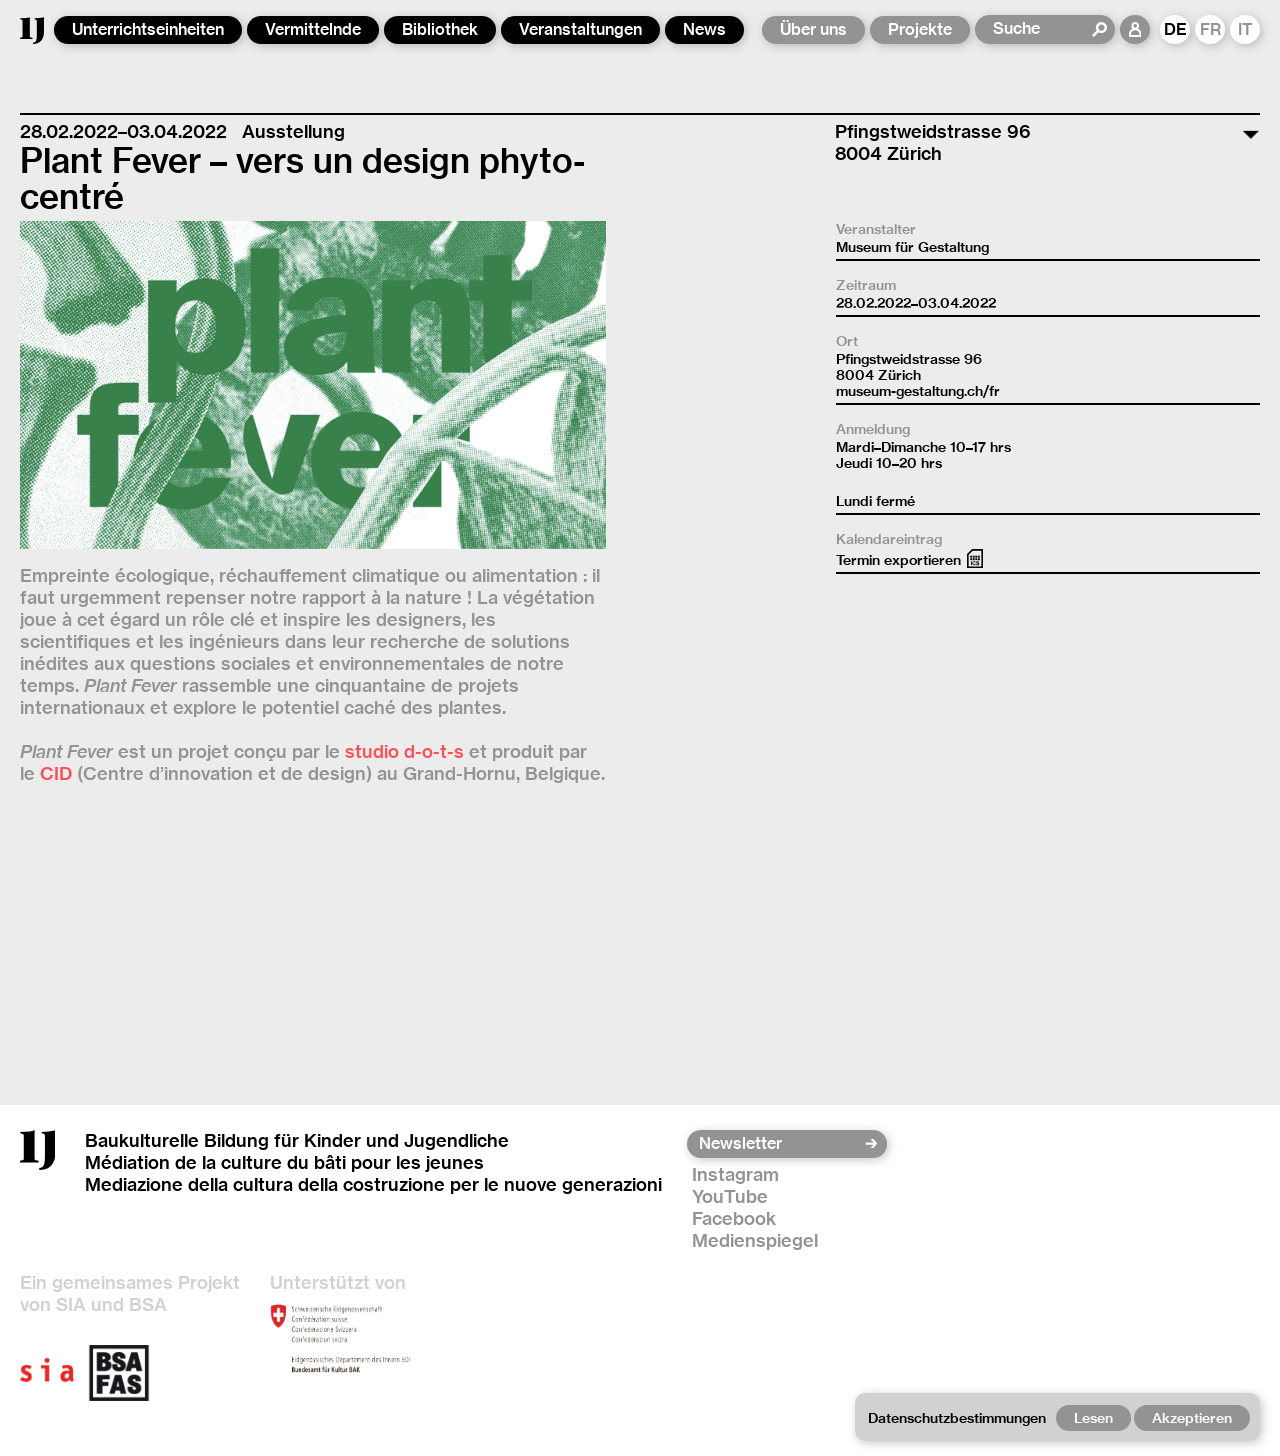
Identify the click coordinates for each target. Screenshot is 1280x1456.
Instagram (735, 1174)
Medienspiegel (755, 1240)
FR (1210, 29)
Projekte (920, 29)
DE (1175, 29)
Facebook (734, 1218)
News (704, 29)
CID (56, 773)
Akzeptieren (1192, 1418)
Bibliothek (440, 29)
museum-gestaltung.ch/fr (918, 391)
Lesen (1093, 1418)
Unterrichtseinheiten (148, 29)
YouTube (730, 1196)
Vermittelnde (313, 29)
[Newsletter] (780, 1144)
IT (1245, 29)
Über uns (813, 29)
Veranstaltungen (580, 29)
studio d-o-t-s (404, 751)
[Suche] (1041, 29)
